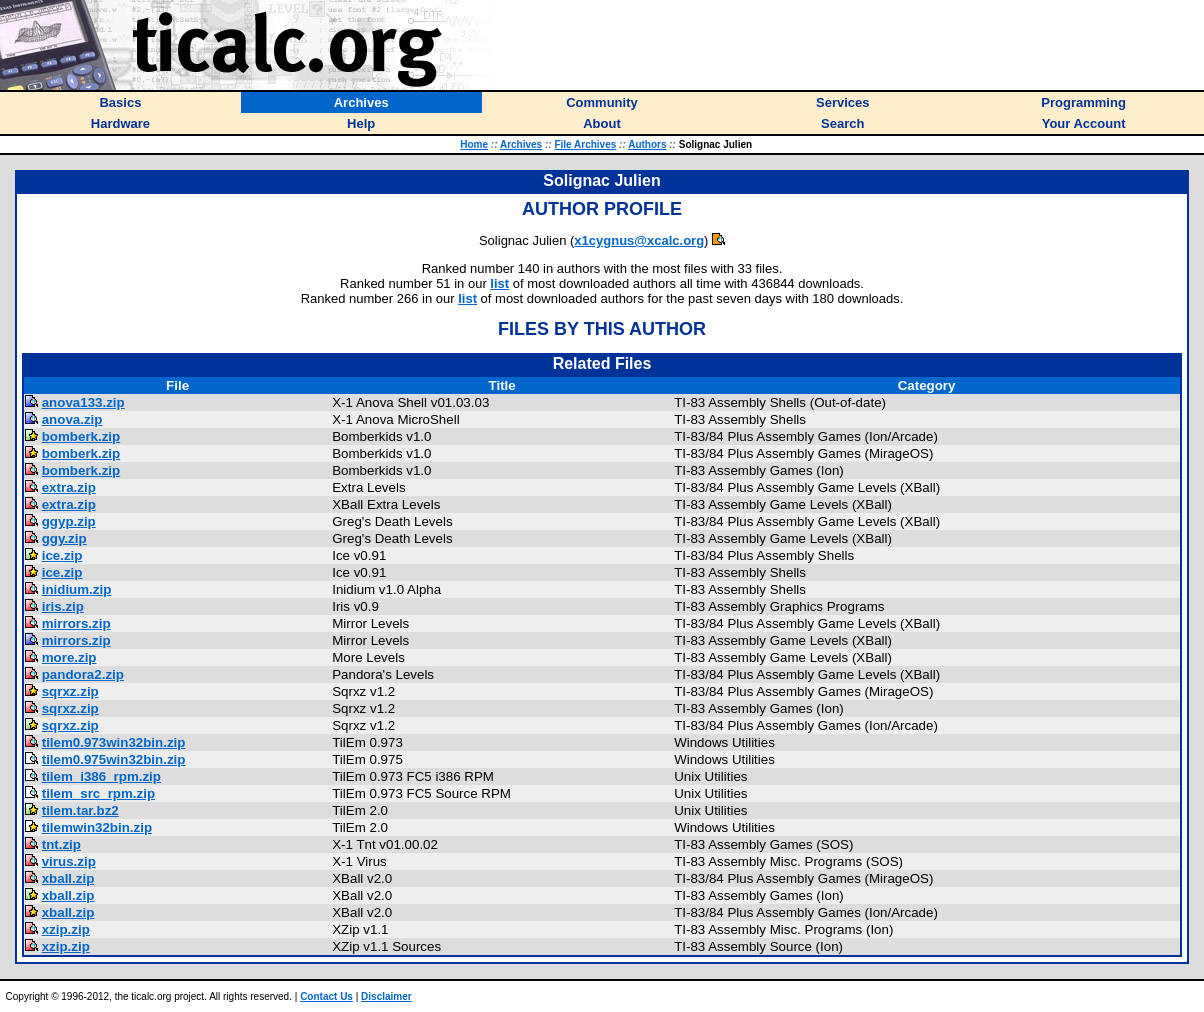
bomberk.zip (81, 436)
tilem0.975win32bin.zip (114, 759)
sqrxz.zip (70, 691)
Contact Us (326, 996)
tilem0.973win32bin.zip (114, 742)
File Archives (585, 144)
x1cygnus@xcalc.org (639, 240)
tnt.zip (61, 844)
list (499, 283)
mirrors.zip (76, 623)
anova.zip (72, 419)
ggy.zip (64, 538)
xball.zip (68, 878)
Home (474, 144)
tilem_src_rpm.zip (98, 793)
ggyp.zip (69, 521)
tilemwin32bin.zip (97, 827)
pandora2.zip (83, 674)
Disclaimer (386, 996)
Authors (647, 144)
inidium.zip (77, 589)
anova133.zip (83, 402)
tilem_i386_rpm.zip (101, 776)
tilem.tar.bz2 (80, 810)
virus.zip (69, 861)
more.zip (69, 657)
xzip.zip (66, 929)
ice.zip (62, 555)
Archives (521, 144)
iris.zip (63, 606)
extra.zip (69, 487)
